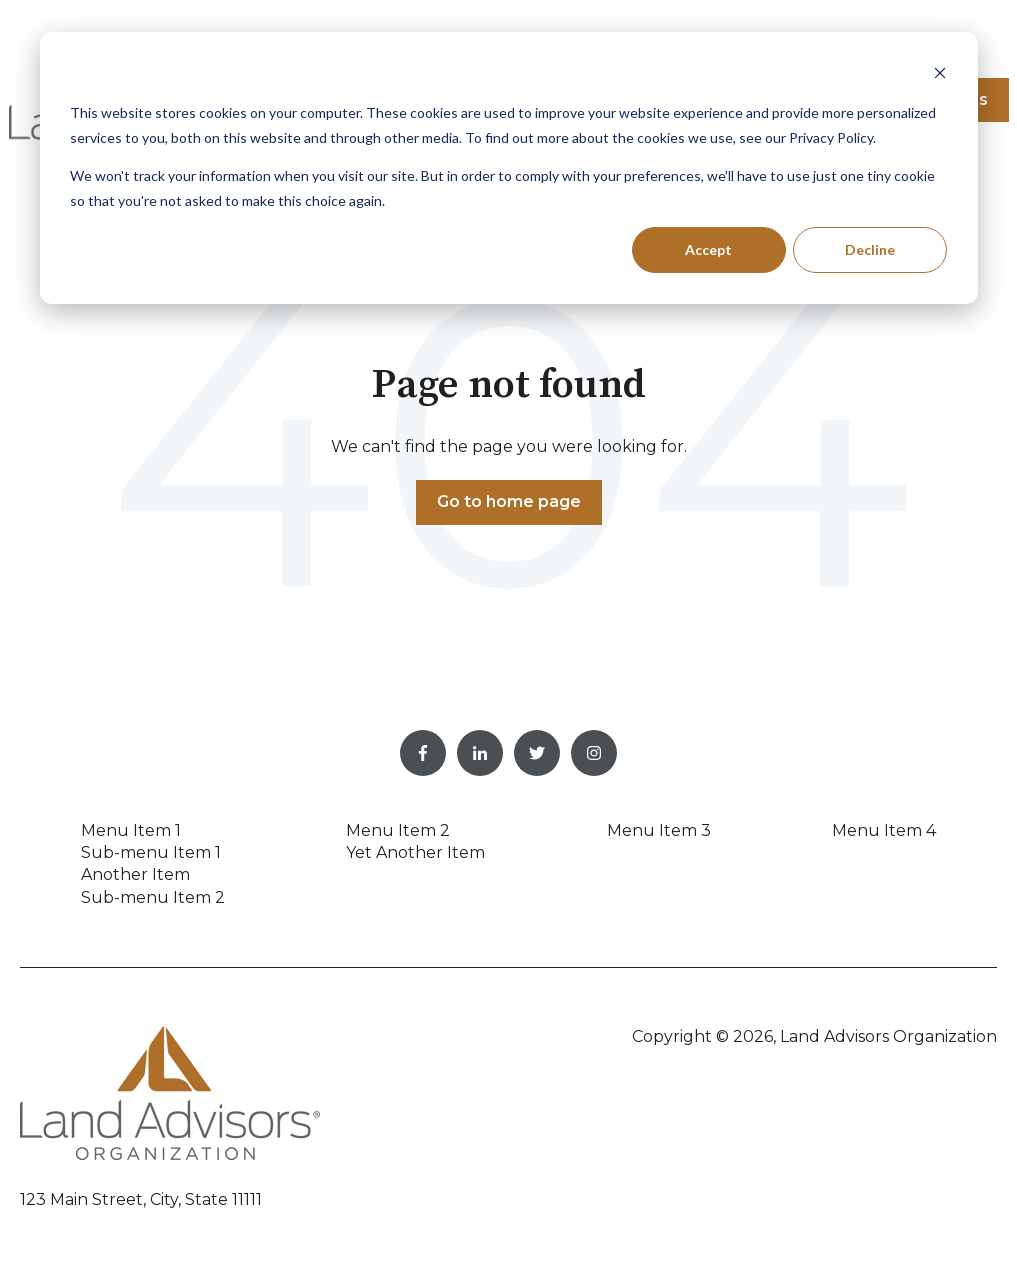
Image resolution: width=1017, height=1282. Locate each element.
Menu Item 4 (884, 830)
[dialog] (509, 168)
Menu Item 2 (398, 830)
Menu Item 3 (659, 830)
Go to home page (509, 501)
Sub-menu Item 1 (151, 852)
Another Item (135, 874)
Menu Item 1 (131, 830)
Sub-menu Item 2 (153, 897)
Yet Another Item (415, 852)
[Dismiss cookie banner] (940, 75)
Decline (870, 249)
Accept (708, 249)
